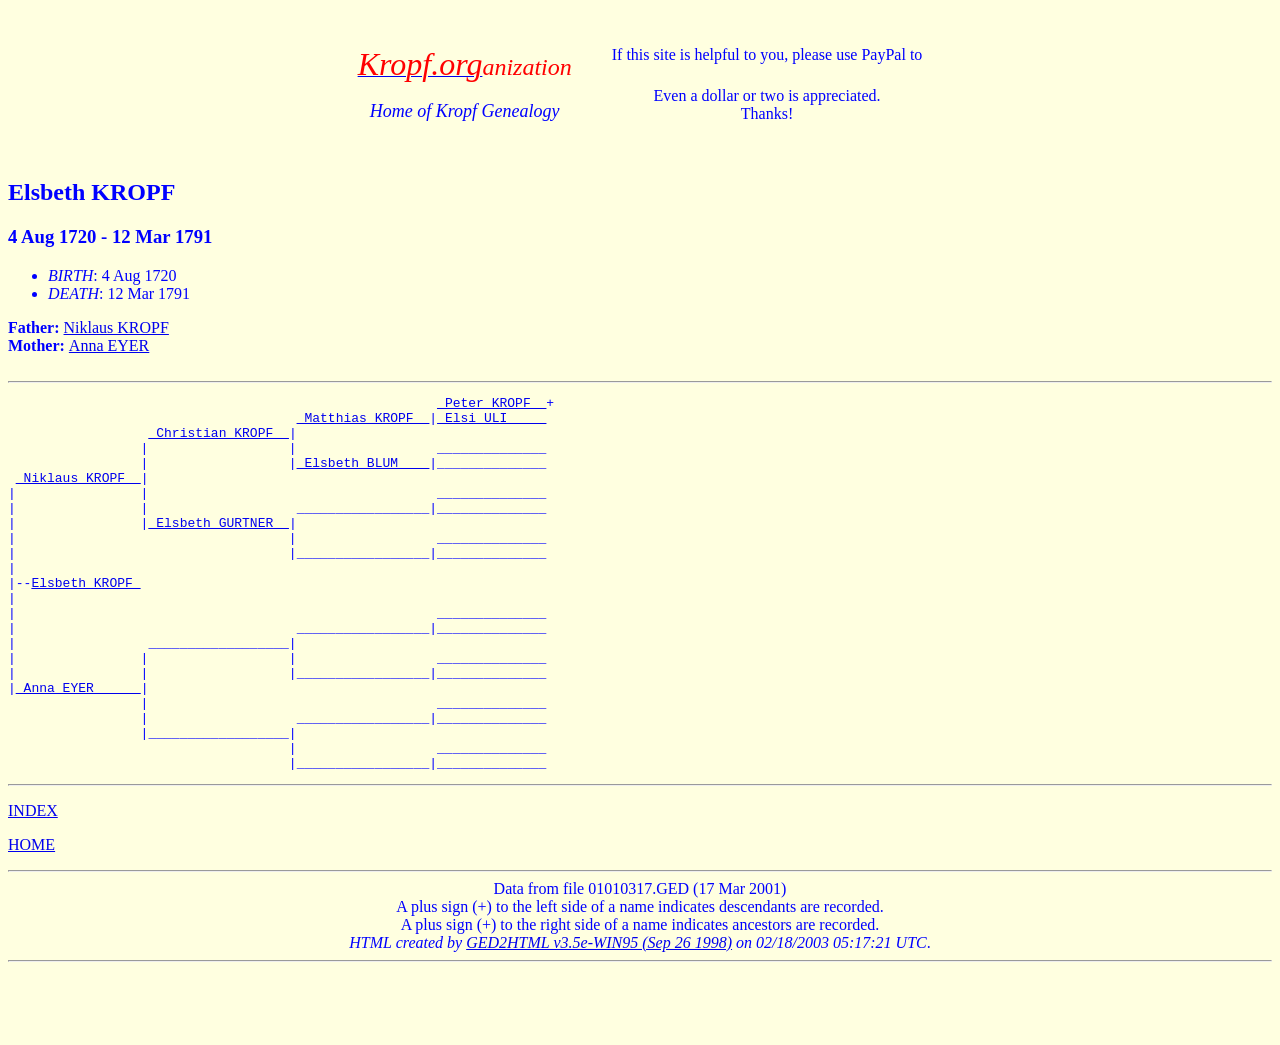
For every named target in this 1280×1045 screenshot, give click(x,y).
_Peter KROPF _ (491, 405)
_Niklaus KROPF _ (78, 495)
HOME (31, 919)
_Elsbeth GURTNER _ (218, 549)
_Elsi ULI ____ (491, 423)
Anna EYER (109, 345)
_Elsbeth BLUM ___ (363, 477)
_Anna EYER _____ (78, 747)
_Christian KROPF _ (218, 441)
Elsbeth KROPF (85, 621)
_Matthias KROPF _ (363, 423)
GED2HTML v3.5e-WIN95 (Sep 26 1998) (599, 1017)
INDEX (33, 885)
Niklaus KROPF (116, 327)
